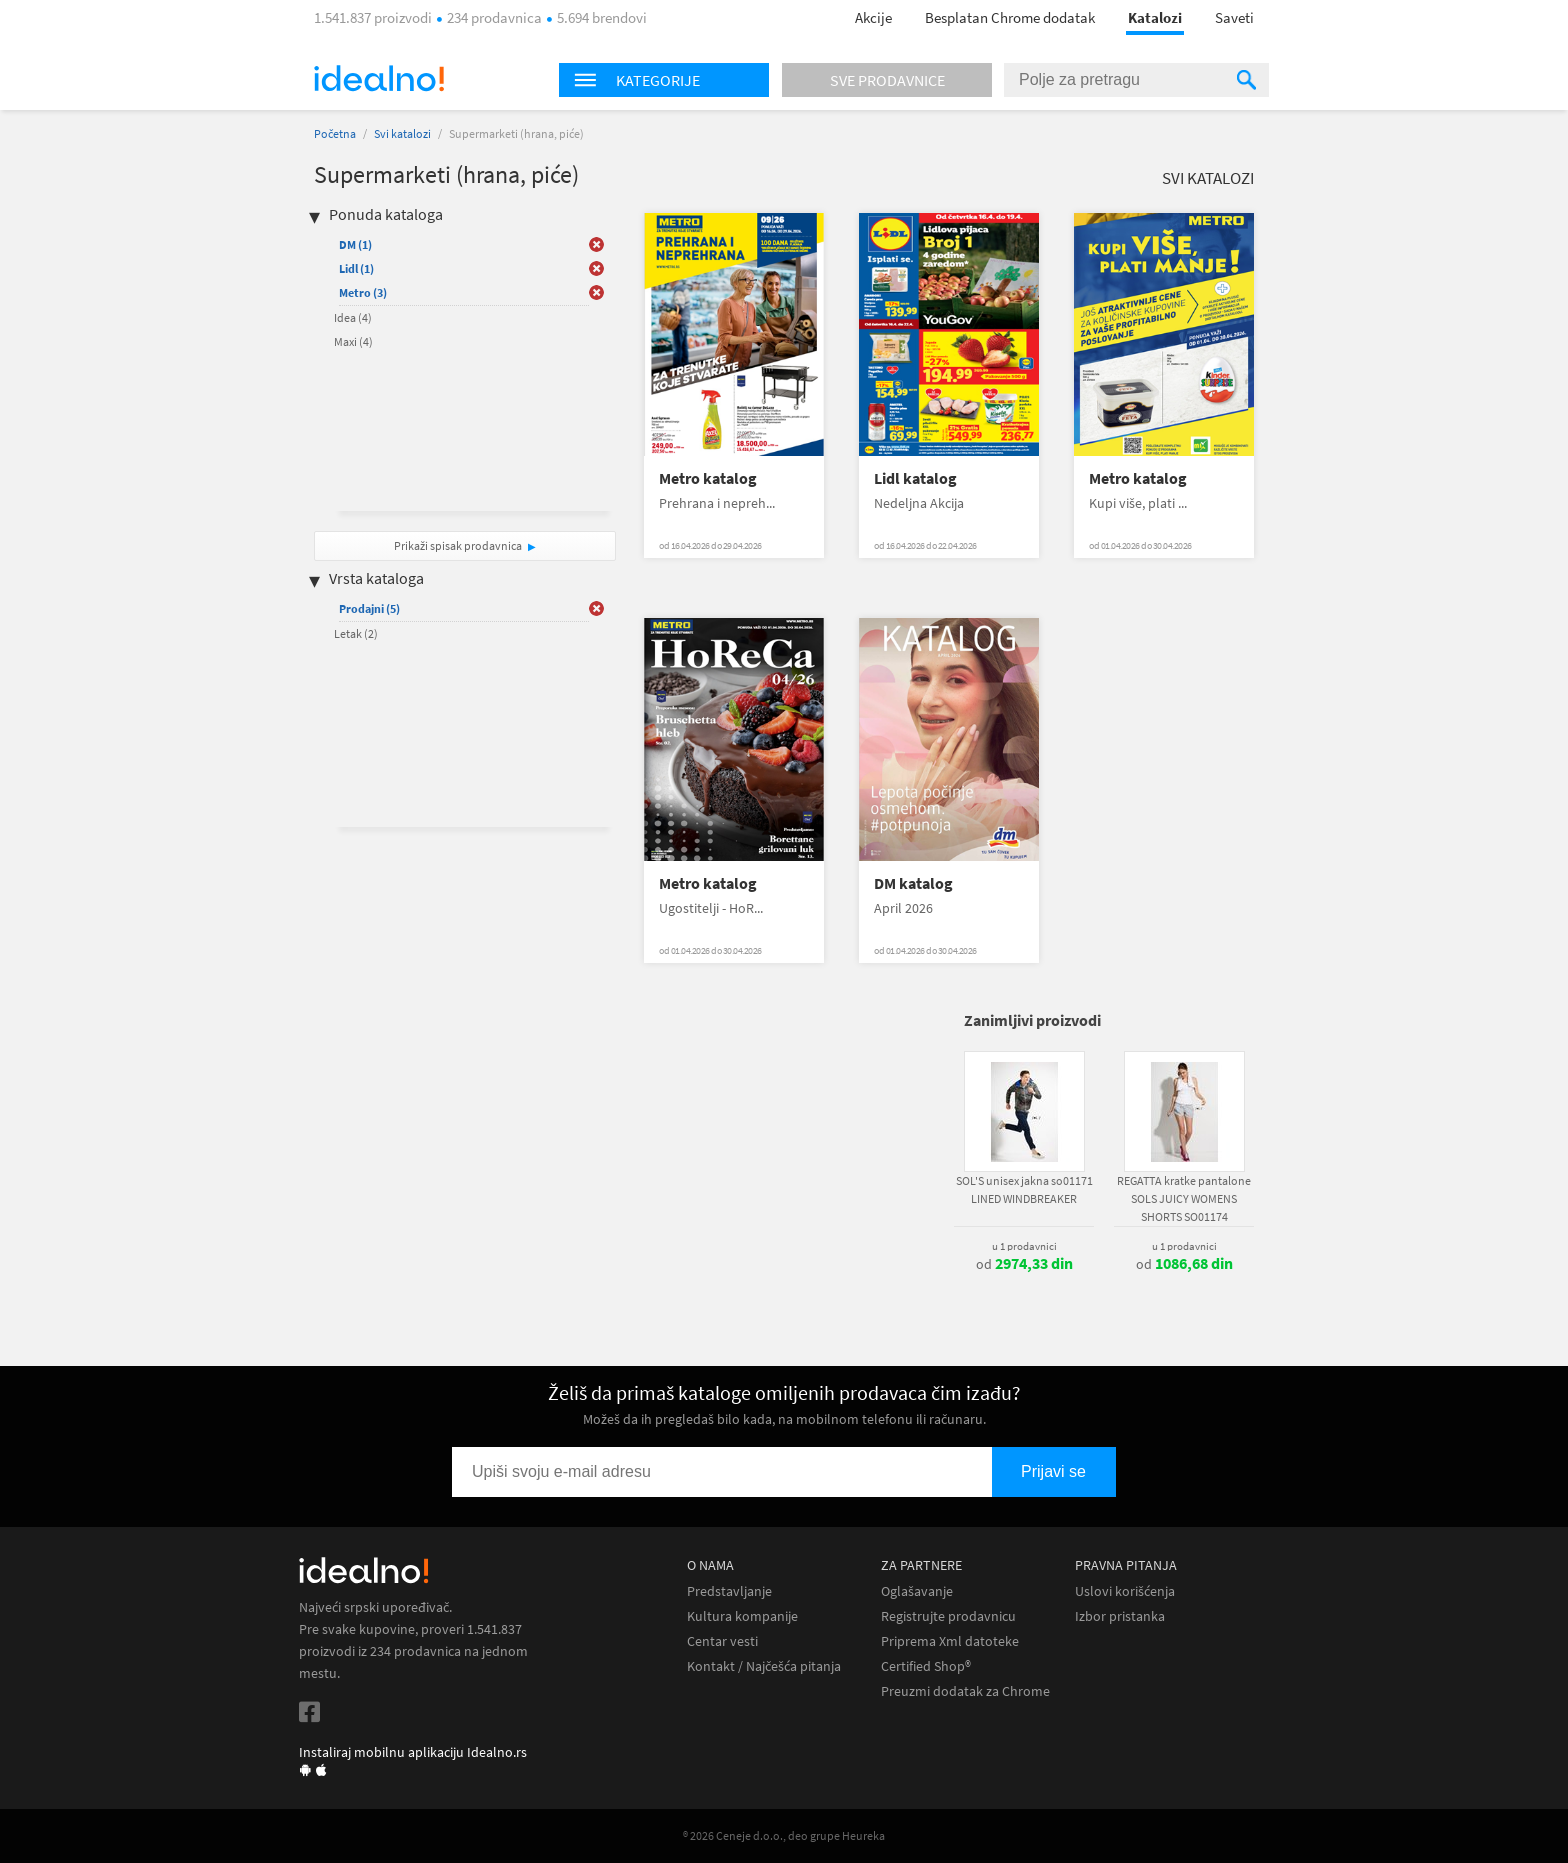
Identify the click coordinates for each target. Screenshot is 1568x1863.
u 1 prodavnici (1024, 1246)
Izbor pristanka (1120, 1616)
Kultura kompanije (742, 1616)
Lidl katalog (915, 478)
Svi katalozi (402, 133)
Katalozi (1155, 17)
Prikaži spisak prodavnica (458, 545)
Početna (335, 133)
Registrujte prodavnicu (948, 1616)
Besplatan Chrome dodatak (1010, 17)
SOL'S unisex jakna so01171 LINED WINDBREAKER (1024, 1189)
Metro (363, 292)
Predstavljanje (729, 1591)
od (1024, 1264)
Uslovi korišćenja (1125, 1591)
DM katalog (913, 883)
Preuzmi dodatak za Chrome (965, 1691)
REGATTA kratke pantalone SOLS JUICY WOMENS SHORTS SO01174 (1184, 1198)
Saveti (1234, 17)
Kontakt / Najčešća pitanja (764, 1666)
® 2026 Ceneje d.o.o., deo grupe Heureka (784, 1835)
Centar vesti (722, 1641)
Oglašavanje (917, 1591)
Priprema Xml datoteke (950, 1641)
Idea (353, 317)
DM (355, 244)
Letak (356, 633)
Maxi (353, 341)
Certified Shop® (926, 1666)
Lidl (356, 268)
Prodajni (369, 608)
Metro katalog (708, 478)
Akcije (873, 17)
